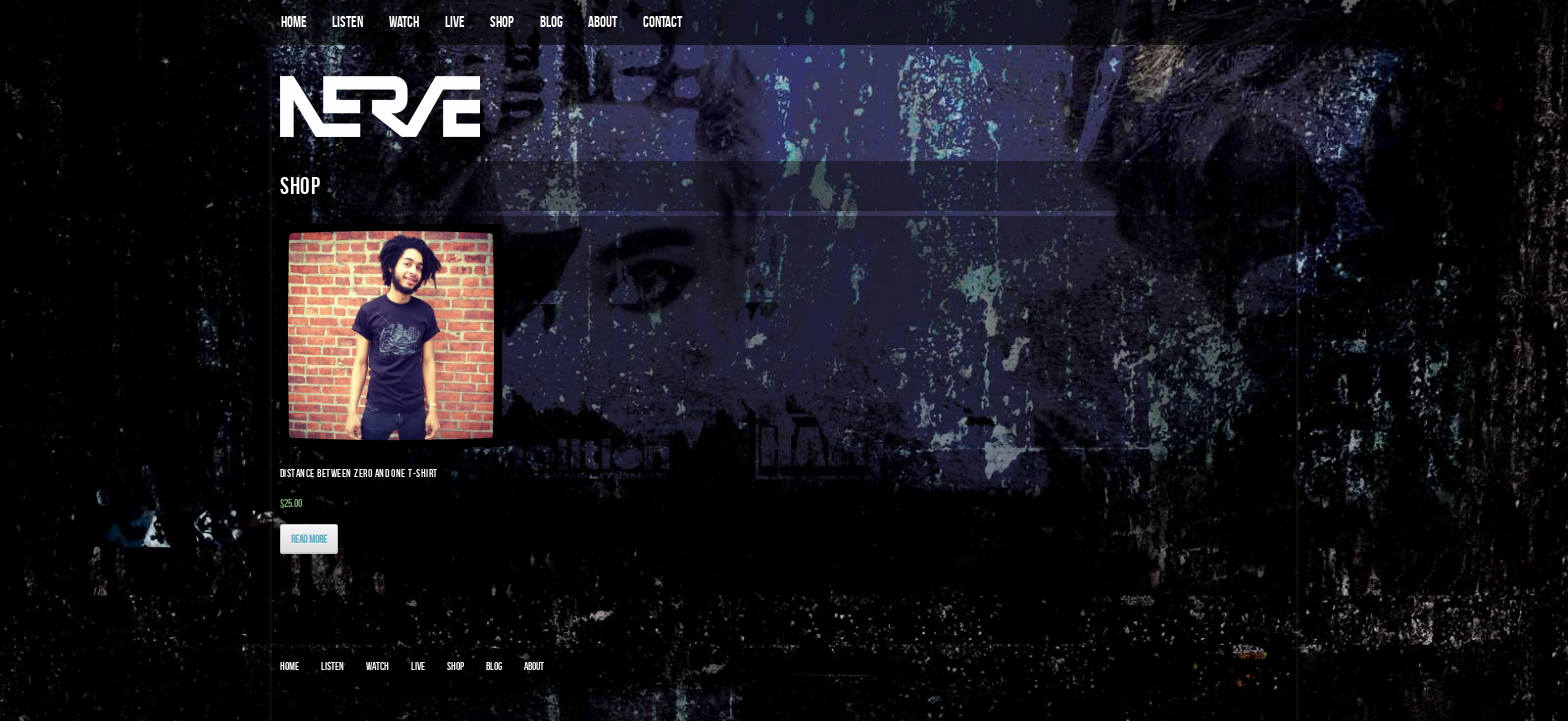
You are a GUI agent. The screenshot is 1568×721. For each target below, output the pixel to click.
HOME (294, 22)
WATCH (404, 22)
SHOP (502, 22)
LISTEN (347, 22)
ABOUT (602, 22)
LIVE (455, 22)
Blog (494, 666)
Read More (309, 539)
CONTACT (662, 22)
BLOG (551, 22)
